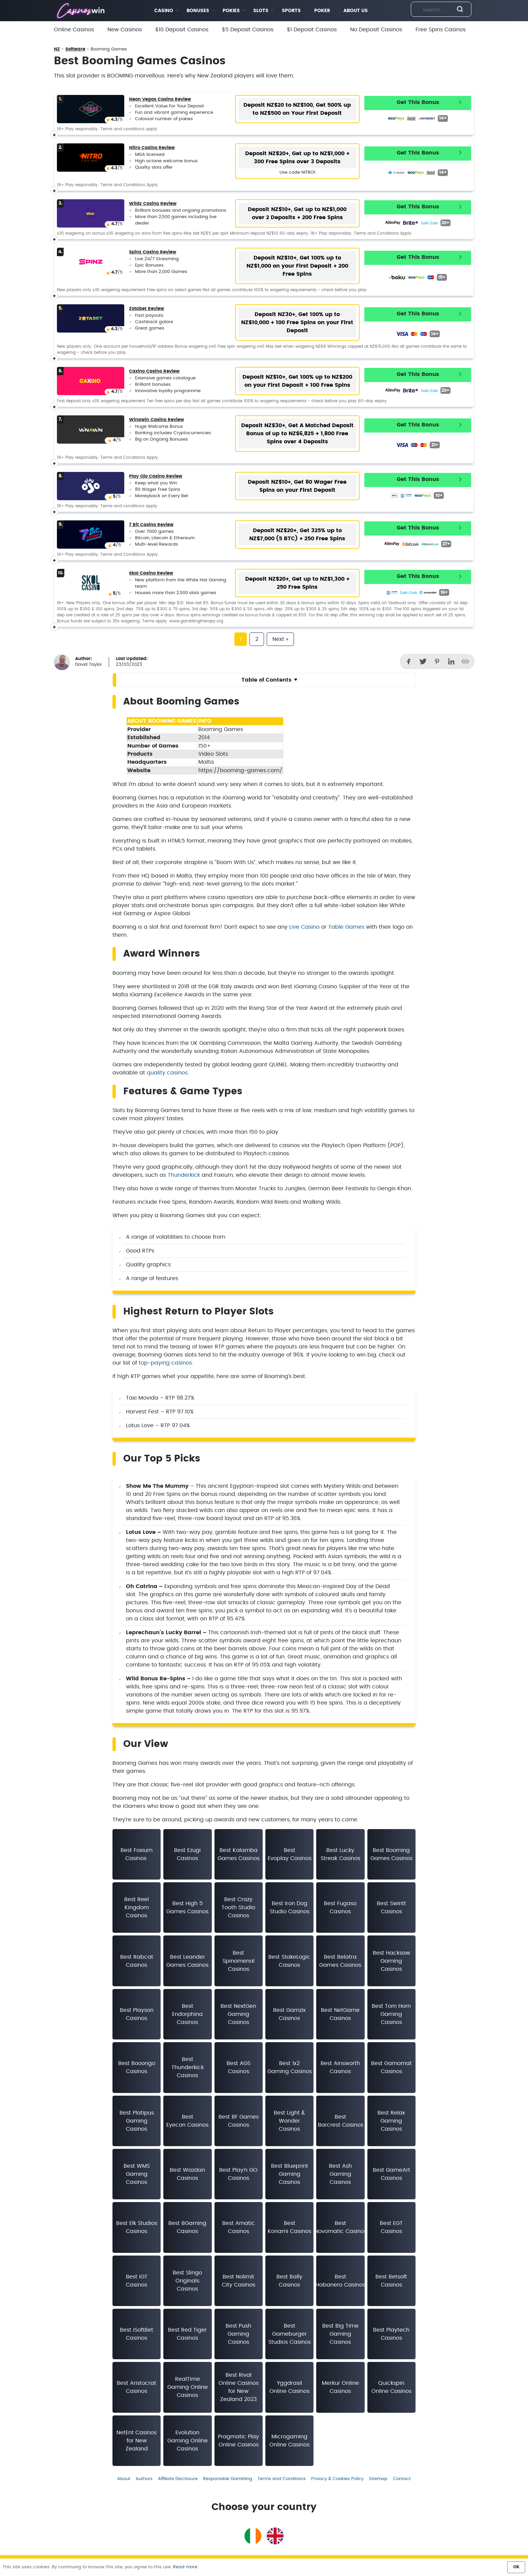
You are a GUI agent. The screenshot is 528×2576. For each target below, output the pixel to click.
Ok (516, 2567)
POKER (322, 10)
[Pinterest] (437, 661)
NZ (57, 49)
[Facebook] (409, 661)
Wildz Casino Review (152, 204)
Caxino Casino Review (154, 371)
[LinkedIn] (451, 661)
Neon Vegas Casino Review (160, 99)
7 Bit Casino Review (151, 525)
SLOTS (260, 10)
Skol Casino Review (151, 573)
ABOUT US (355, 10)
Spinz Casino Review (152, 252)
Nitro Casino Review (152, 148)
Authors (144, 2479)
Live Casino (304, 927)
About (123, 2479)
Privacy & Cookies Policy (337, 2479)
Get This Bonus (418, 102)
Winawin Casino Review (156, 420)
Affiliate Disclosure (178, 2479)
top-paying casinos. (166, 1363)
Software (75, 49)
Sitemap (378, 2479)
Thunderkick (184, 1175)
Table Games (346, 927)
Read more (185, 2567)
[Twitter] (423, 661)
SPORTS (291, 10)
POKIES (231, 10)
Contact (402, 2479)
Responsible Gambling (227, 2479)
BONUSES (198, 10)
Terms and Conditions (282, 2479)
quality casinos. (168, 1072)
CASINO (163, 10)
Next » (280, 639)
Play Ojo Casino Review (155, 476)
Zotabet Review (146, 309)
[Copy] (465, 661)
